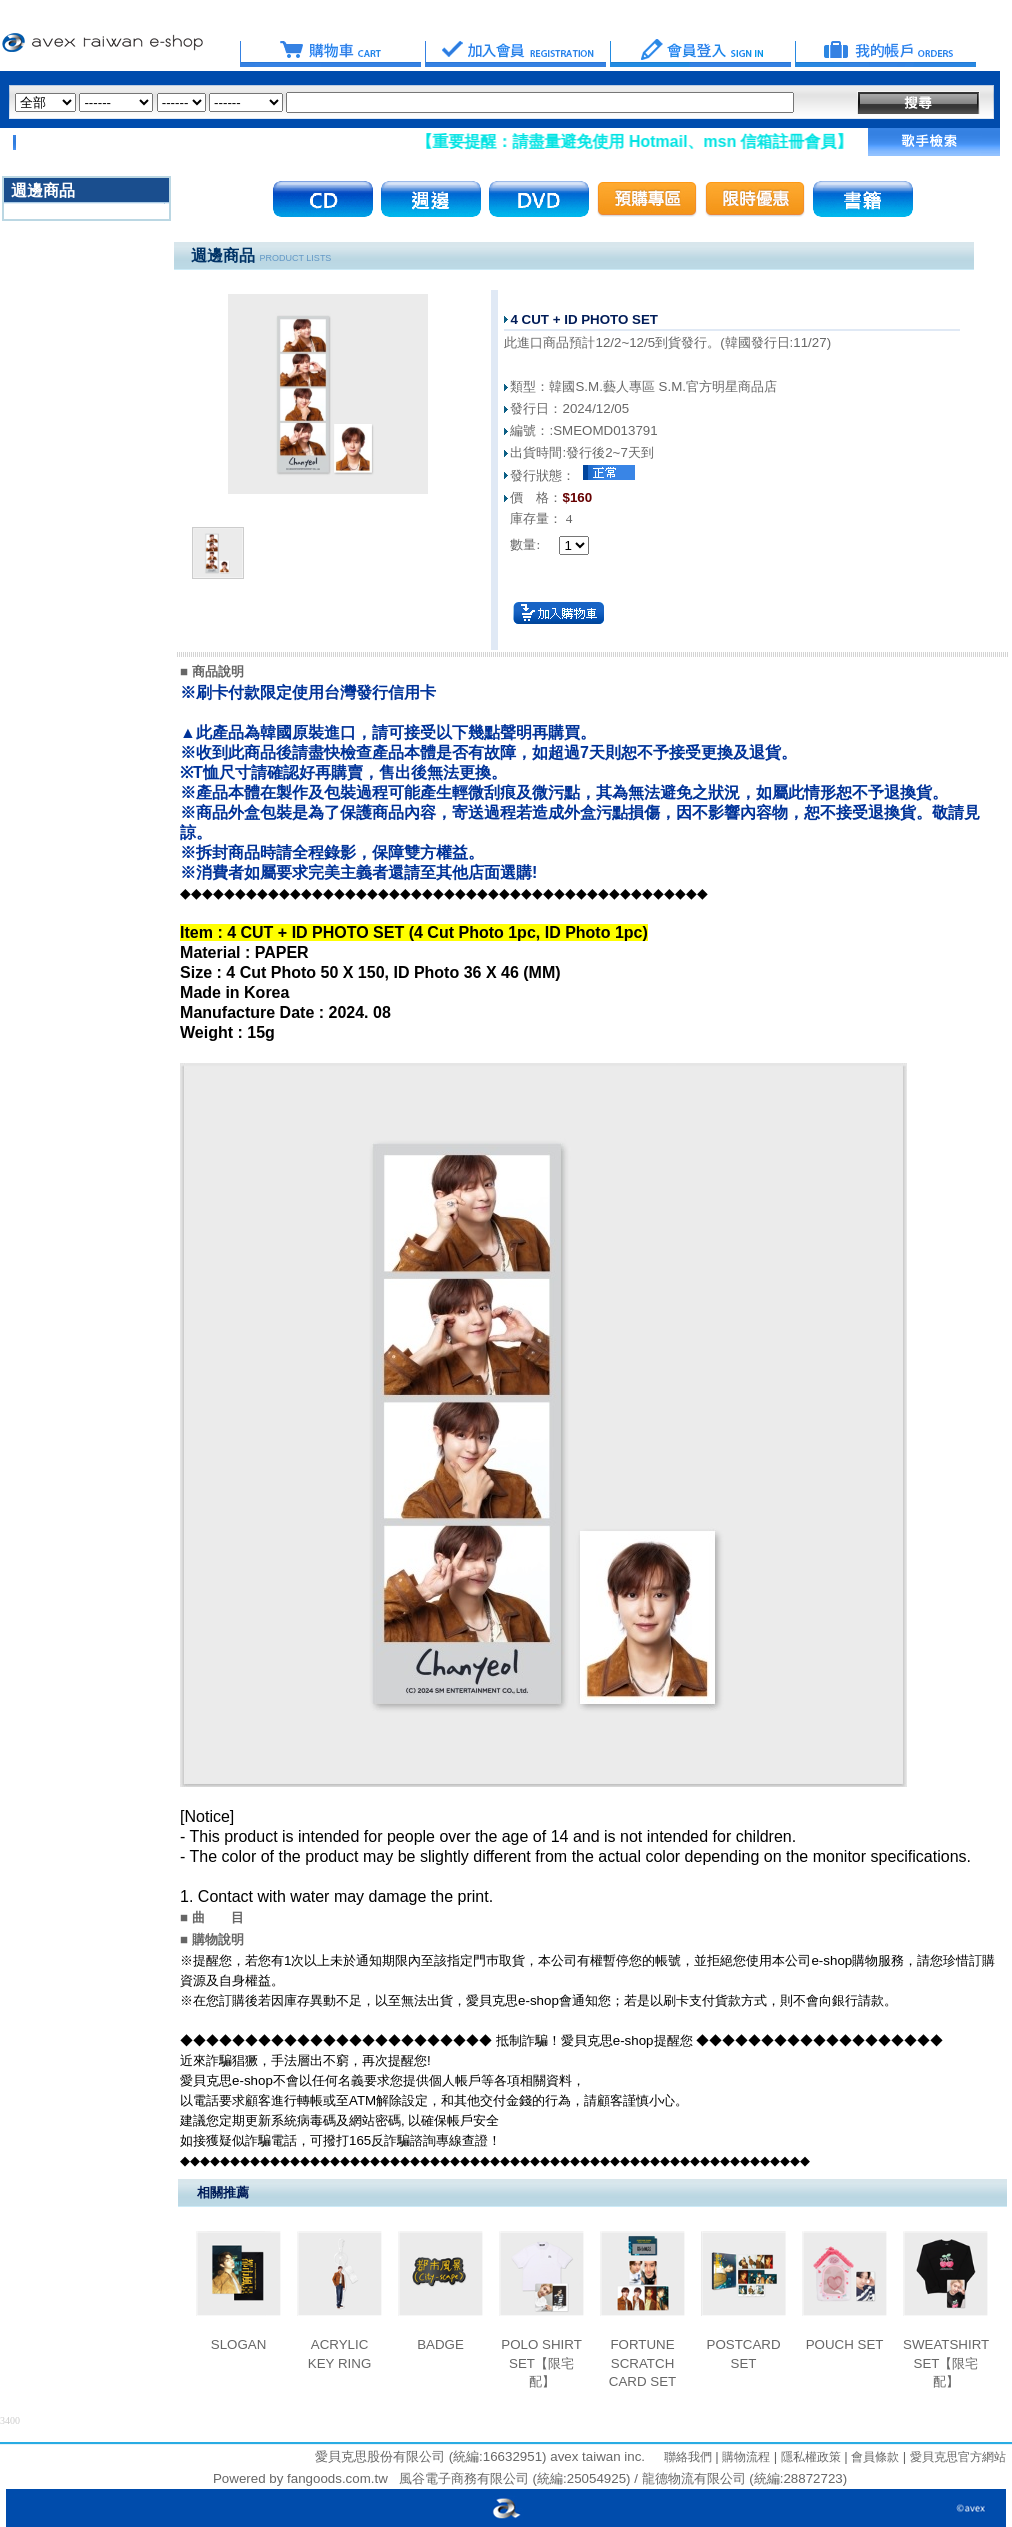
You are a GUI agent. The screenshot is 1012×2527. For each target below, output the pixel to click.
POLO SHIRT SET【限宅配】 (541, 2363)
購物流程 (744, 2457)
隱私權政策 (808, 2457)
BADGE (440, 2344)
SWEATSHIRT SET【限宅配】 (946, 2363)
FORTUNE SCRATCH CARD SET (642, 2363)
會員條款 (873, 2457)
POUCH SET (845, 2344)
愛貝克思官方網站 (958, 2457)
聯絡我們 (688, 2457)
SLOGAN (239, 2344)
